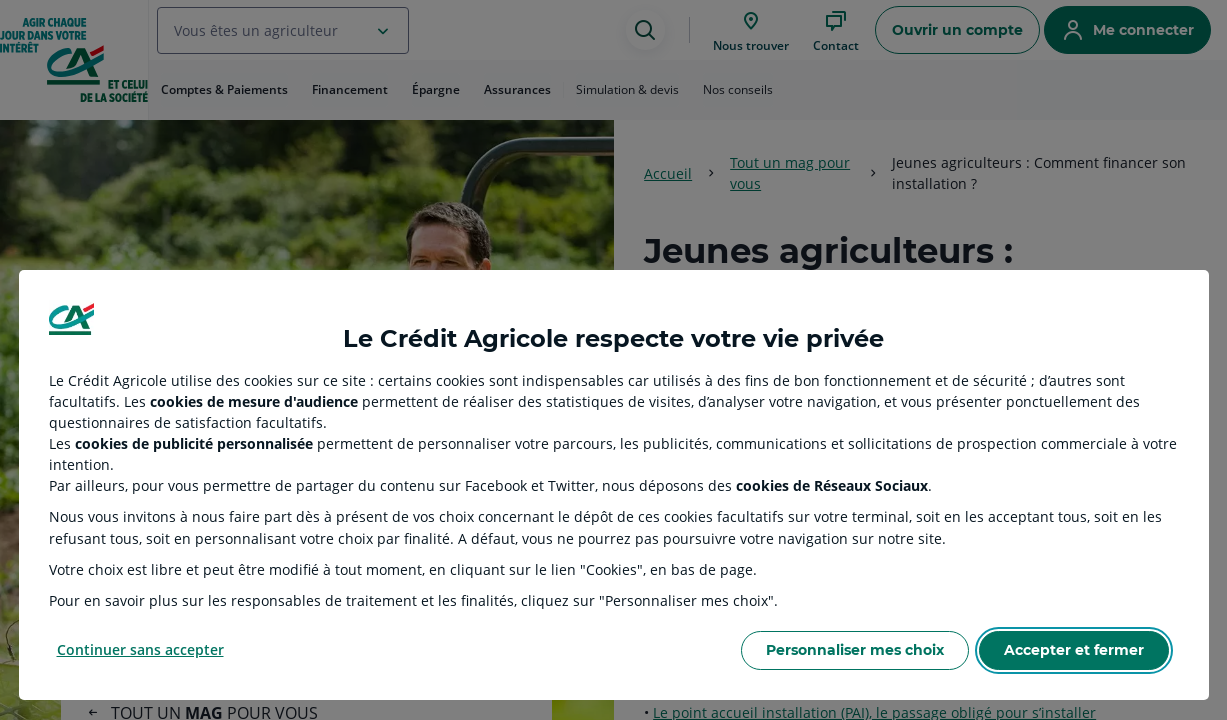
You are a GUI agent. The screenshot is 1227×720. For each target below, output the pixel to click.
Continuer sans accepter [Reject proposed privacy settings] (140, 649)
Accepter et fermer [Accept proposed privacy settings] (1074, 650)
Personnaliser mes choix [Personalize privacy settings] (855, 650)
